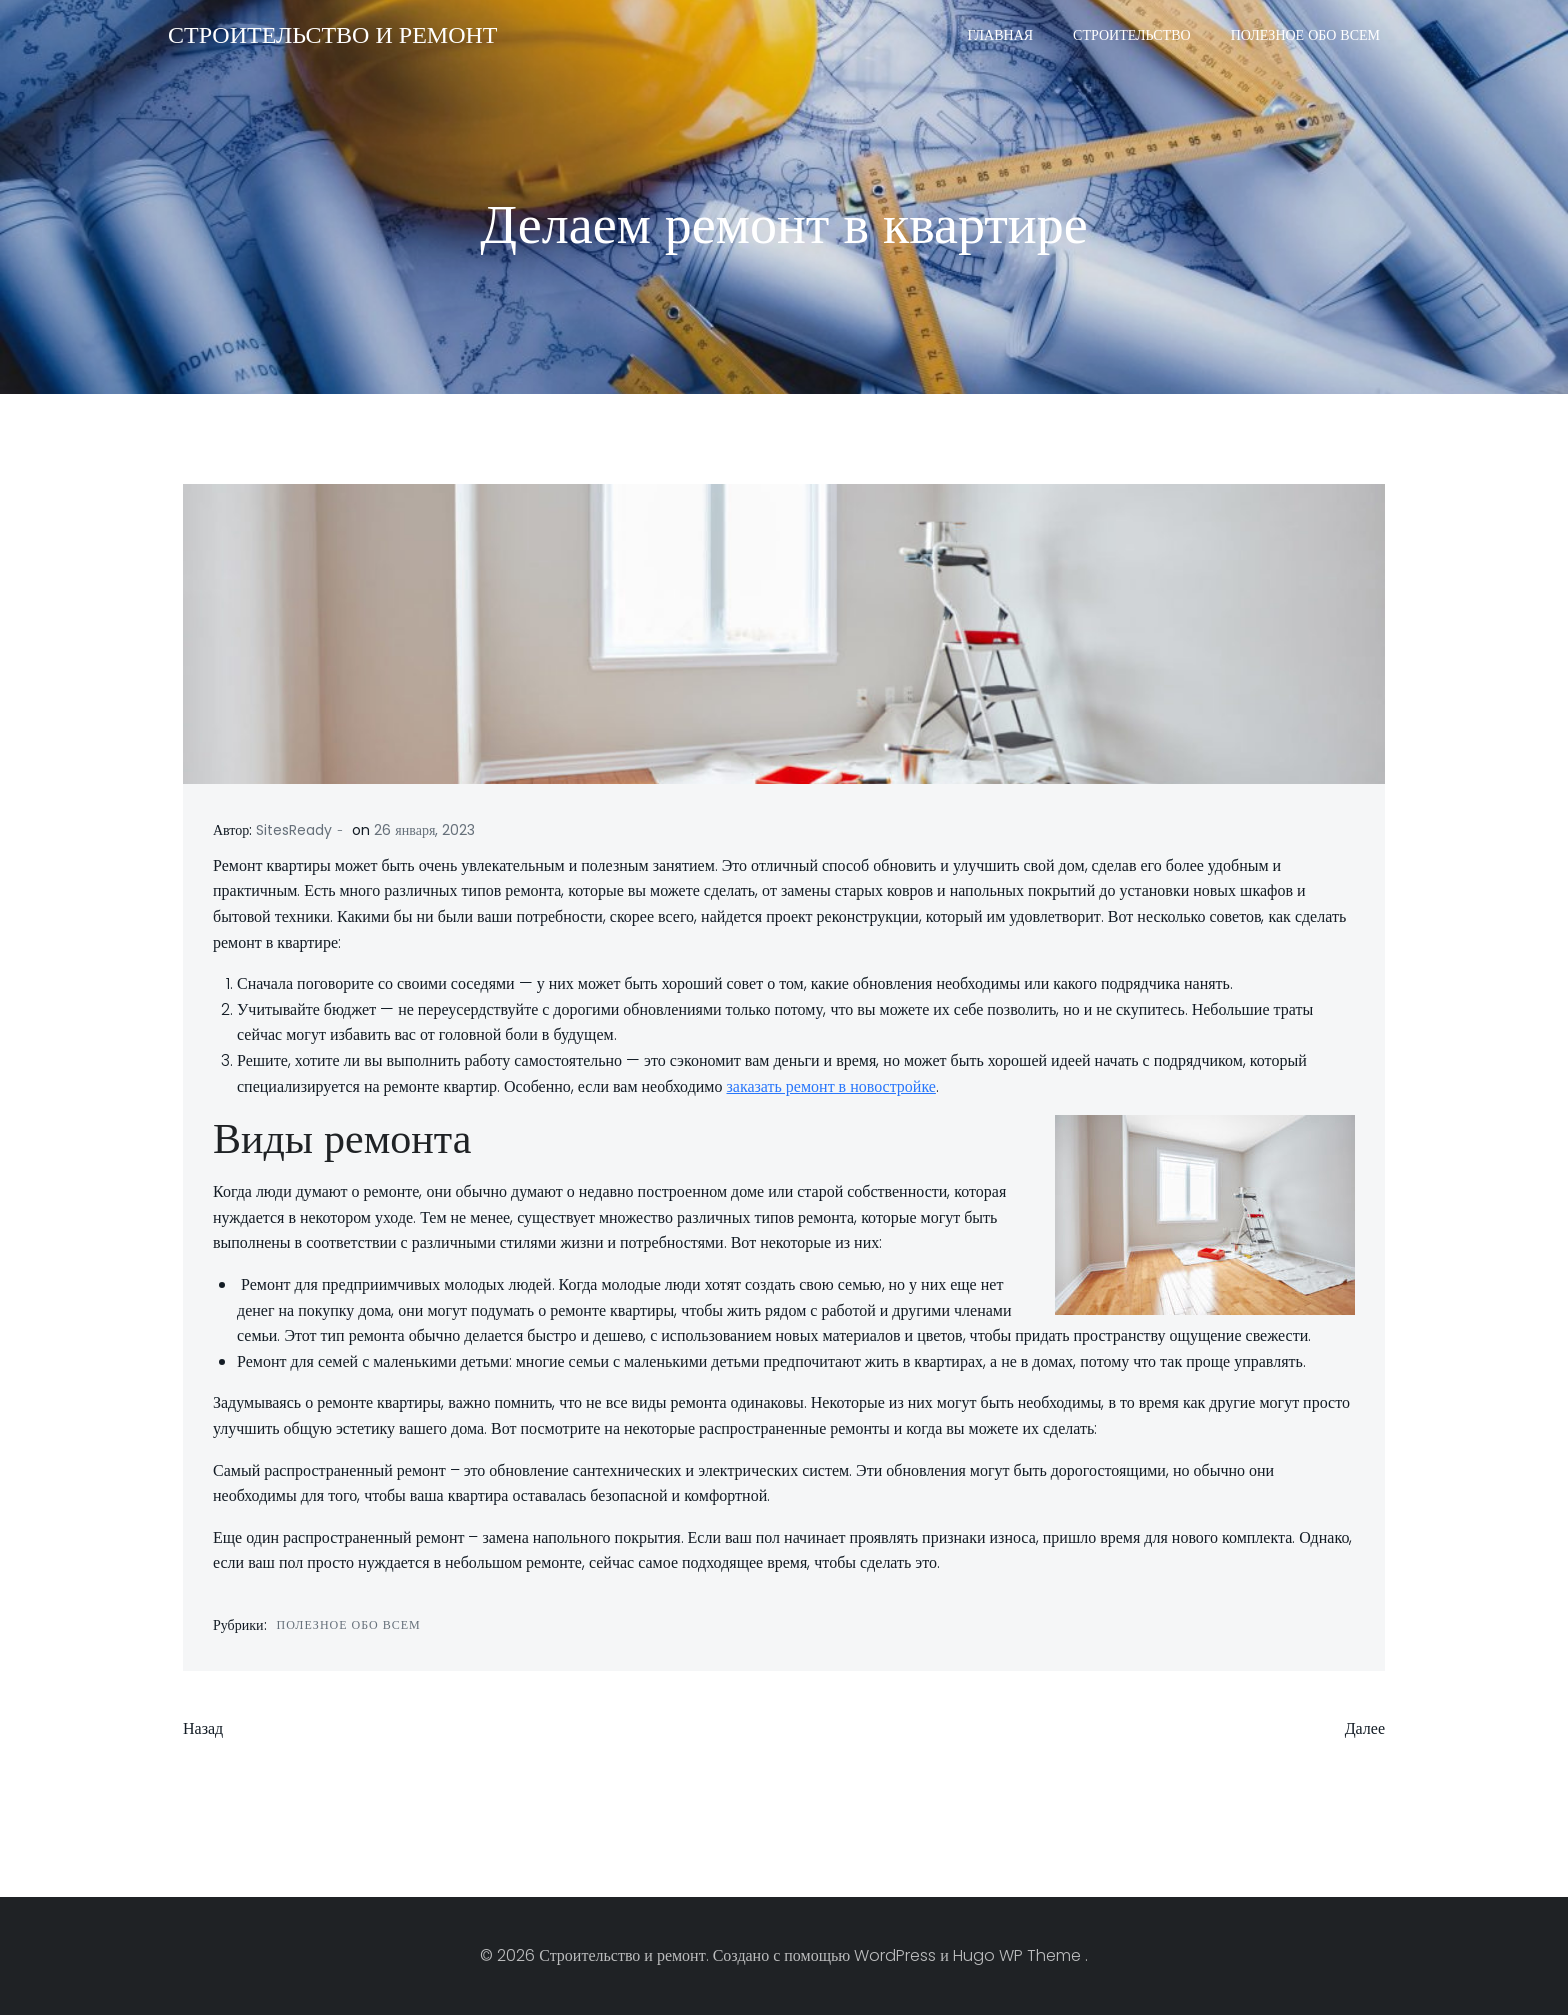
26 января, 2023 (424, 830)
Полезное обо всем (1305, 35)
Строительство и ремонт (332, 34)
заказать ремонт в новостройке (830, 1086)
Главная (1001, 35)
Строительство (1132, 35)
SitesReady (294, 830)
